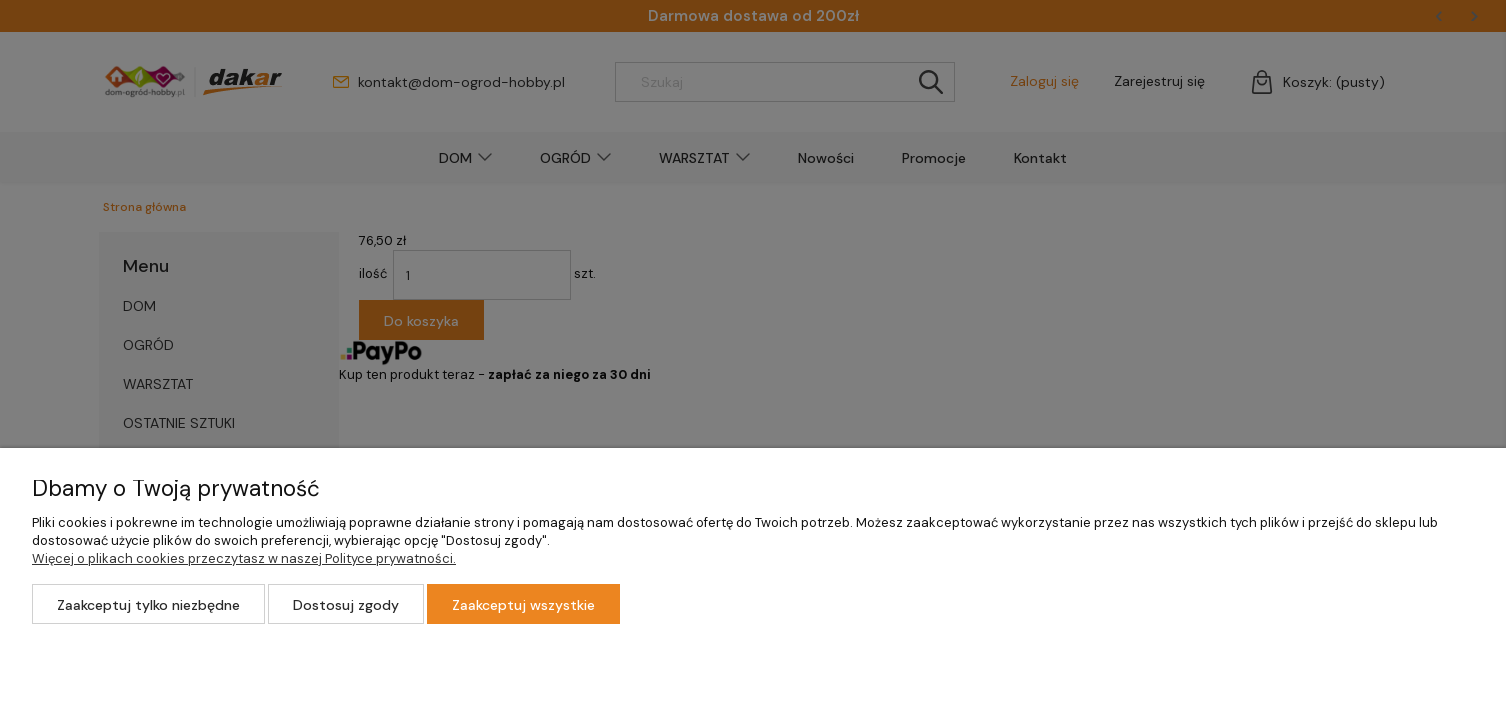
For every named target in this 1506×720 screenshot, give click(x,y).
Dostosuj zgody (346, 605)
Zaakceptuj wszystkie (523, 605)
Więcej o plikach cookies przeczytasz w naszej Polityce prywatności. (244, 558)
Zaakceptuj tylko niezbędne (148, 605)
